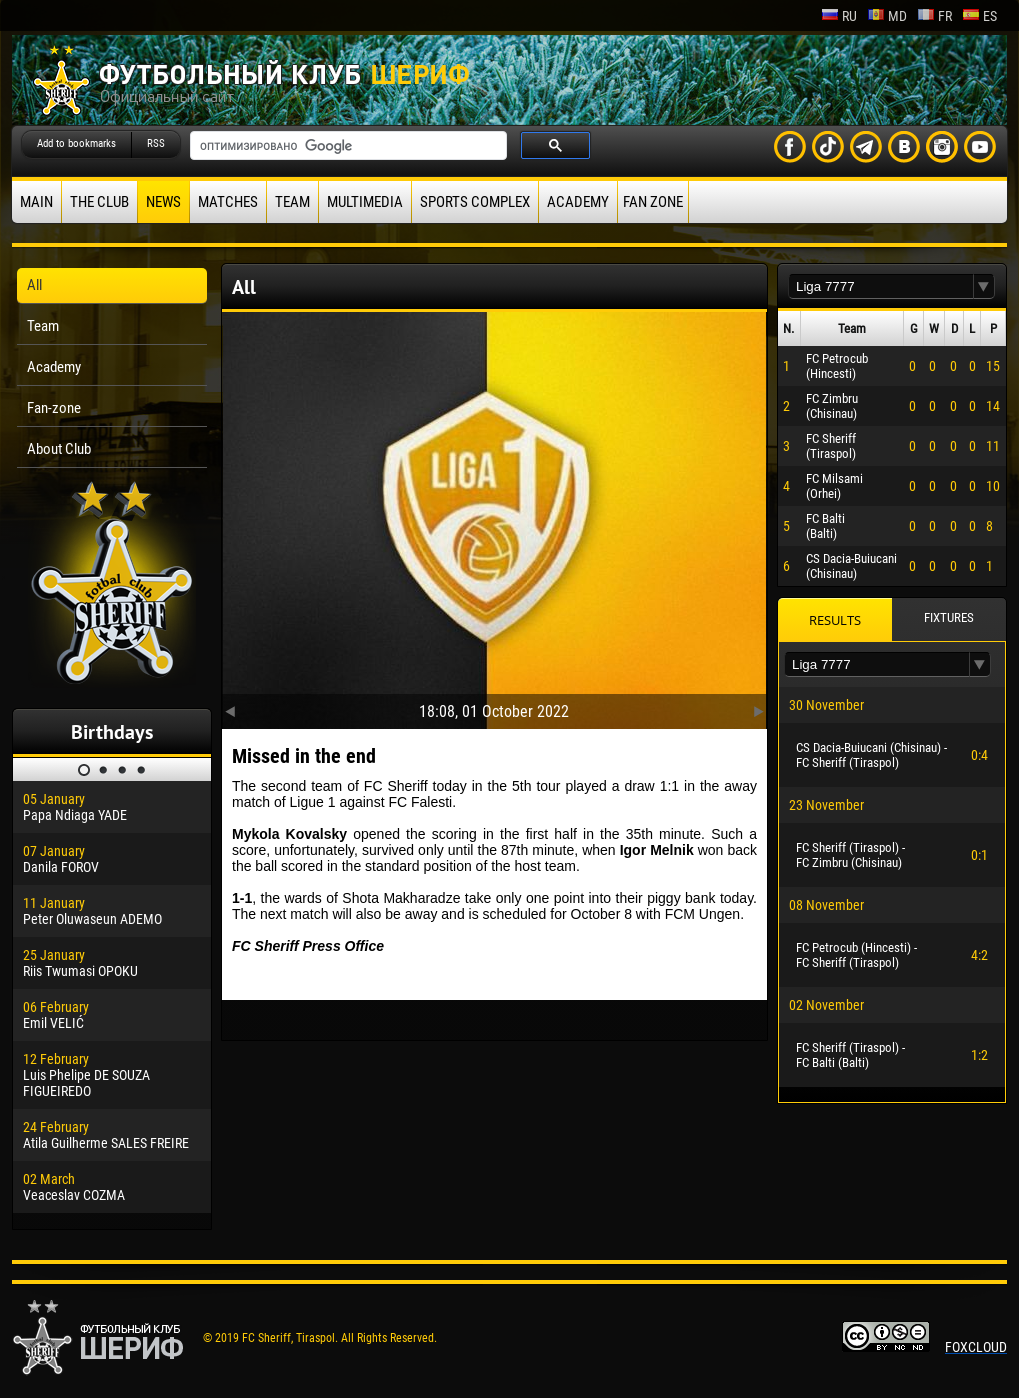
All (34, 285)
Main (36, 202)
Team (292, 202)
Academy (578, 202)
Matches (228, 202)
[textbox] (881, 286)
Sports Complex (475, 202)
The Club (99, 202)
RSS (156, 143)
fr (934, 16)
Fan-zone (54, 408)
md (887, 16)
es (979, 16)
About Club (59, 449)
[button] (984, 286)
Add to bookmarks (76, 143)
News (163, 202)
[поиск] (346, 146)
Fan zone (653, 202)
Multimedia (365, 202)
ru (839, 16)
